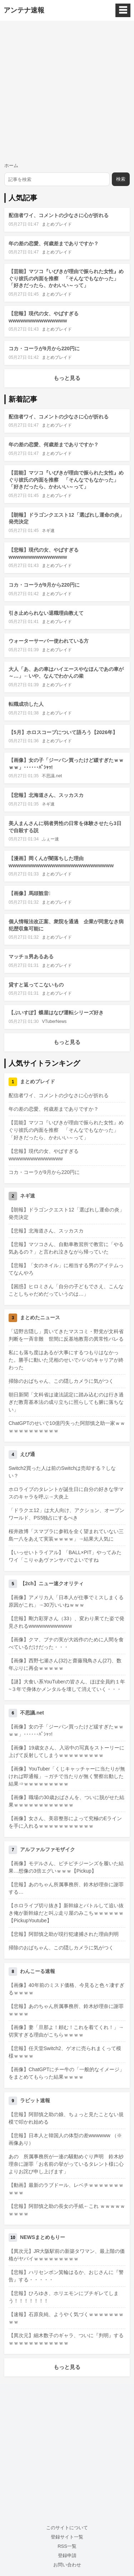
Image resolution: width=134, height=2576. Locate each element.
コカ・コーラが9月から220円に (44, 348)
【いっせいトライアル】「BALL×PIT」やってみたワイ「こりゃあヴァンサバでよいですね (65, 1556)
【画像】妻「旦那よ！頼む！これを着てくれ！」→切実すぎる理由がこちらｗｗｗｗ (66, 2031)
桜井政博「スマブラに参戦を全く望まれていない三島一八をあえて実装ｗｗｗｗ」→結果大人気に (66, 1535)
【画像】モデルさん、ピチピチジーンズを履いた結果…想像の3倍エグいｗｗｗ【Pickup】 (66, 1867)
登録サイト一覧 (67, 2537)
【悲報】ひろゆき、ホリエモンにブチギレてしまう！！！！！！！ (64, 2297)
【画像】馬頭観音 (29, 893)
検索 (120, 179)
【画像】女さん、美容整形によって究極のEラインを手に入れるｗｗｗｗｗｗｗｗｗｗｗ (65, 1822)
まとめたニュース (40, 1317)
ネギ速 (48, 530)
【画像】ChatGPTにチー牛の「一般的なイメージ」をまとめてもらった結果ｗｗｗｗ (66, 2073)
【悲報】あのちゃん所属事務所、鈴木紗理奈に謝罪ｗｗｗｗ (66, 2010)
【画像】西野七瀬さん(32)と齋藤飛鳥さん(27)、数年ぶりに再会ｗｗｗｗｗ (65, 1664)
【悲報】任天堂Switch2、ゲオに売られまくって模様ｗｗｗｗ (65, 2052)
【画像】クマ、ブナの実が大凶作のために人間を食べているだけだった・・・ (66, 1643)
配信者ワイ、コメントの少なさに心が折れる (59, 215)
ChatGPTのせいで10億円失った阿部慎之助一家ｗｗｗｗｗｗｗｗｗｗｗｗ (67, 1426)
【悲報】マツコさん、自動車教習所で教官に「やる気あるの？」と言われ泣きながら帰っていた (66, 1248)
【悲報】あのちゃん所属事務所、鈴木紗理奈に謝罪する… (66, 1888)
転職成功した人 (26, 704)
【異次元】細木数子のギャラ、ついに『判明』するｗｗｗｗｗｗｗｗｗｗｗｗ (66, 2339)
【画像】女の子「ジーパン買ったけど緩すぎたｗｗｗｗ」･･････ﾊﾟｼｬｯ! (66, 1730)
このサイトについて (67, 2527)
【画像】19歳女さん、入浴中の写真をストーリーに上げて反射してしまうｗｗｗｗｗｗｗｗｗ (66, 1751)
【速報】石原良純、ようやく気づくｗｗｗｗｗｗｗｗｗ (66, 2318)
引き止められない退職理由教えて (46, 613)
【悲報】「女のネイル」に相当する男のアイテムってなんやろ (66, 1269)
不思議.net (52, 775)
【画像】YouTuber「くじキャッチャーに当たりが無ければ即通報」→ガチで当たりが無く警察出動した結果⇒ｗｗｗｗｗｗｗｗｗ (67, 1776)
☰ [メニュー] (123, 10)
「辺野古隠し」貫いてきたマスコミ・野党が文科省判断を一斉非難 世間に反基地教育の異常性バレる (66, 1335)
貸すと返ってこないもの (36, 985)
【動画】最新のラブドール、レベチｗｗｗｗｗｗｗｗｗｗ (66, 2188)
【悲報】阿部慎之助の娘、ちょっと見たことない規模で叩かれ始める (66, 2118)
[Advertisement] (67, 91)
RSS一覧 (67, 2546)
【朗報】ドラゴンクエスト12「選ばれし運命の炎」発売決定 (66, 1213)
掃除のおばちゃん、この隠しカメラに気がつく (61, 1381)
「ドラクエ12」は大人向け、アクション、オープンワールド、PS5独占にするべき (66, 1514)
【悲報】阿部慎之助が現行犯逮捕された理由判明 (64, 1934)
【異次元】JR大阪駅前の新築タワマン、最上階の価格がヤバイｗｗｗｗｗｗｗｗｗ (67, 2254)
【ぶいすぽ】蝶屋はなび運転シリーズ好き (56, 1012)
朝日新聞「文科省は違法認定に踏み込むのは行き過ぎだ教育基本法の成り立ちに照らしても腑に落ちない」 (66, 1402)
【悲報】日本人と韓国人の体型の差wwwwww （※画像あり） (65, 2139)
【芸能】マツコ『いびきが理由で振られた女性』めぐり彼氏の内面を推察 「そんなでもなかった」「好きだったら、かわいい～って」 (66, 278)
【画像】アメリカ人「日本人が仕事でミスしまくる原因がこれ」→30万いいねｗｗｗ (66, 1601)
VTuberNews (54, 1021)
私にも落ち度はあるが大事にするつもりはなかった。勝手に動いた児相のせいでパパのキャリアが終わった (66, 1360)
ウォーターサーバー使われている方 (49, 641)
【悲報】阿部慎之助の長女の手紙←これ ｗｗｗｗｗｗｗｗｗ (67, 2209)
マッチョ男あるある (31, 956)
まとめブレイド (57, 224)
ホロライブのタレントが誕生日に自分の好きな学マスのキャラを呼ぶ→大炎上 (66, 1493)
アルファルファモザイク (47, 1849)
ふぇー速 (50, 839)
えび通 (27, 1454)
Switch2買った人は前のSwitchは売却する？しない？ (62, 1471)
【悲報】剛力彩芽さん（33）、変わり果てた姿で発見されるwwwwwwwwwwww (66, 1622)
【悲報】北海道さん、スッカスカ (46, 795)
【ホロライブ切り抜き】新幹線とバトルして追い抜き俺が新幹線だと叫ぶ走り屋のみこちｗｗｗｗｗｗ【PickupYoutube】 (66, 1913)
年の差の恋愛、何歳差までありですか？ (54, 243)
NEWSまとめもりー (42, 2237)
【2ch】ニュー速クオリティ (52, 1583)
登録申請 (67, 2555)
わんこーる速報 (37, 1971)
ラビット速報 (35, 2100)
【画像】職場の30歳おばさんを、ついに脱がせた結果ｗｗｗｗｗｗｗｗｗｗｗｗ (66, 1801)
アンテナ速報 (24, 10)
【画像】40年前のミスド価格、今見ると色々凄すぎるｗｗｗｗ (66, 1988)
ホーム (11, 165)
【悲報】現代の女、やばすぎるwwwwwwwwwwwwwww (44, 1154)
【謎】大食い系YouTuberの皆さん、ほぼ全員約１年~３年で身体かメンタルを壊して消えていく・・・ (67, 1685)
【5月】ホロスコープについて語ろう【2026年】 (63, 732)
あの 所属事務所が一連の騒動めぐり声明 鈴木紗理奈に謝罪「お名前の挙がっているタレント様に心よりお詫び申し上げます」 (66, 2164)
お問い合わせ (67, 2564)
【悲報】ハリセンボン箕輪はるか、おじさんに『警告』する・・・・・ (66, 2276)
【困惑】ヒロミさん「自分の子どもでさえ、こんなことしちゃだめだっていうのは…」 (66, 1290)
